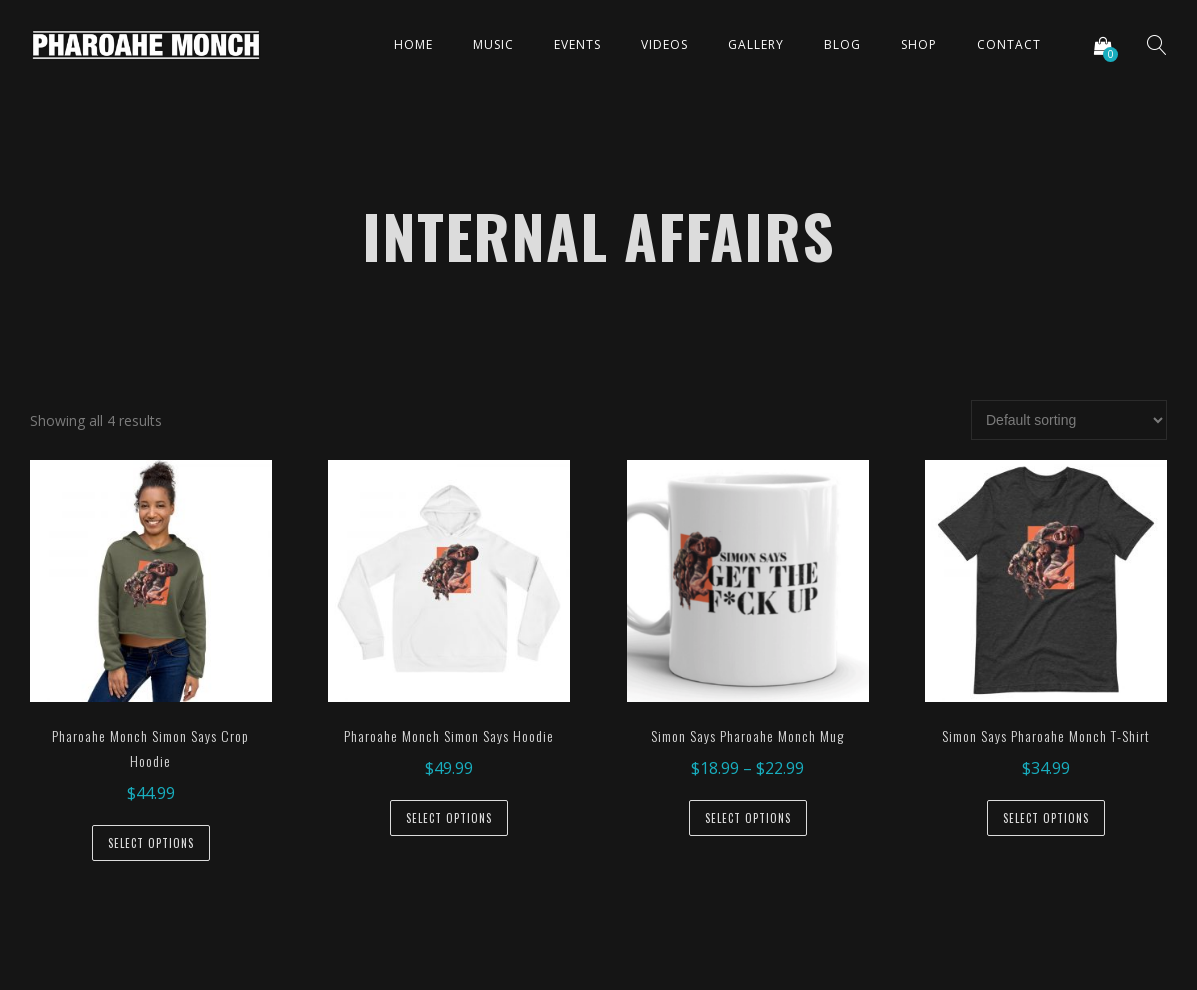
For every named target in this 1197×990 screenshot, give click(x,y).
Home (413, 44)
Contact (1009, 44)
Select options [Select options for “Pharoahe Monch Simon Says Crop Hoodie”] (151, 843)
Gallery (756, 44)
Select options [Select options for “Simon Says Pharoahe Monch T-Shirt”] (1046, 818)
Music (493, 44)
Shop (919, 44)
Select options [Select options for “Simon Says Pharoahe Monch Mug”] (748, 818)
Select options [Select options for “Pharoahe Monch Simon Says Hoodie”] (449, 818)
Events (577, 44)
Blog (842, 44)
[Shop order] (1069, 420)
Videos (664, 44)
